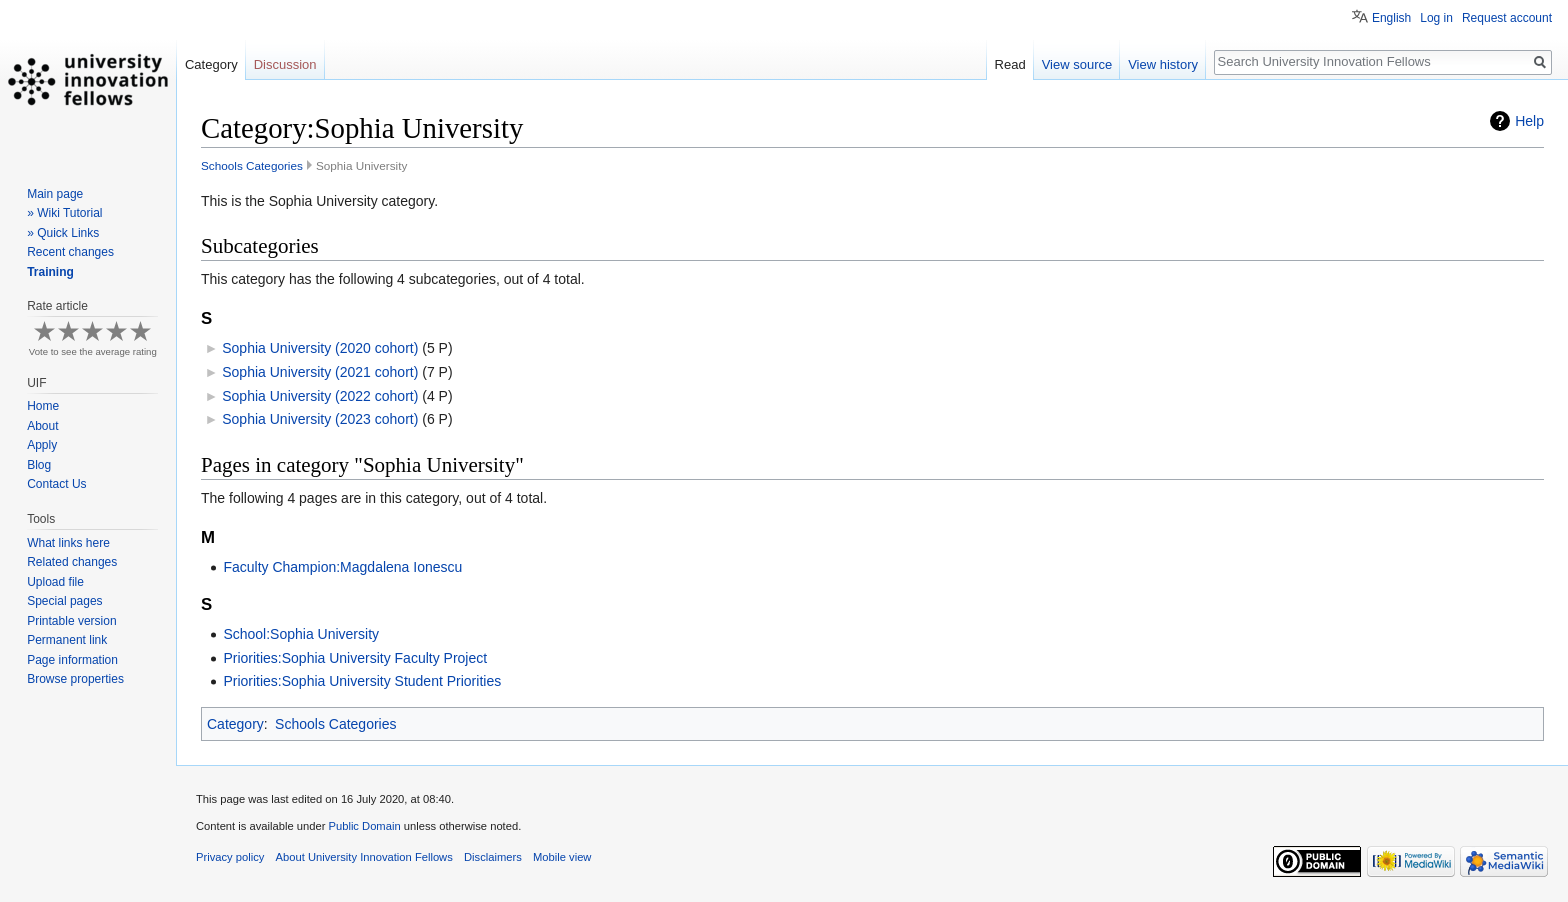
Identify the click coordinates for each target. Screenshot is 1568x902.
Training (50, 272)
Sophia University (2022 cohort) (320, 396)
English (1391, 18)
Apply (42, 445)
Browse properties (75, 679)
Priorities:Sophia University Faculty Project (355, 658)
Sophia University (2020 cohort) (320, 348)
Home (43, 406)
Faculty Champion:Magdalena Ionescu (342, 567)
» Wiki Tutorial (64, 213)
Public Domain (364, 826)
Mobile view (562, 857)
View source (1077, 64)
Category (235, 724)
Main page (55, 194)
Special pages (64, 601)
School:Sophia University (301, 634)
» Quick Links (63, 233)
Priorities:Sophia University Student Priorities (362, 681)
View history (1163, 64)
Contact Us (56, 484)
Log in (1436, 18)
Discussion (285, 64)
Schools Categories (252, 165)
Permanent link (67, 640)
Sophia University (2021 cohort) (320, 372)
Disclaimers (493, 857)
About (42, 426)
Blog (39, 465)
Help (1529, 121)
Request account (1507, 18)
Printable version (71, 621)
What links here (68, 543)
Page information (72, 660)
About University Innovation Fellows (364, 857)
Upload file (55, 582)
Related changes (72, 562)
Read (1010, 64)
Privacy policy (230, 857)
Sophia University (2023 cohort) (320, 419)
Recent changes (70, 252)
